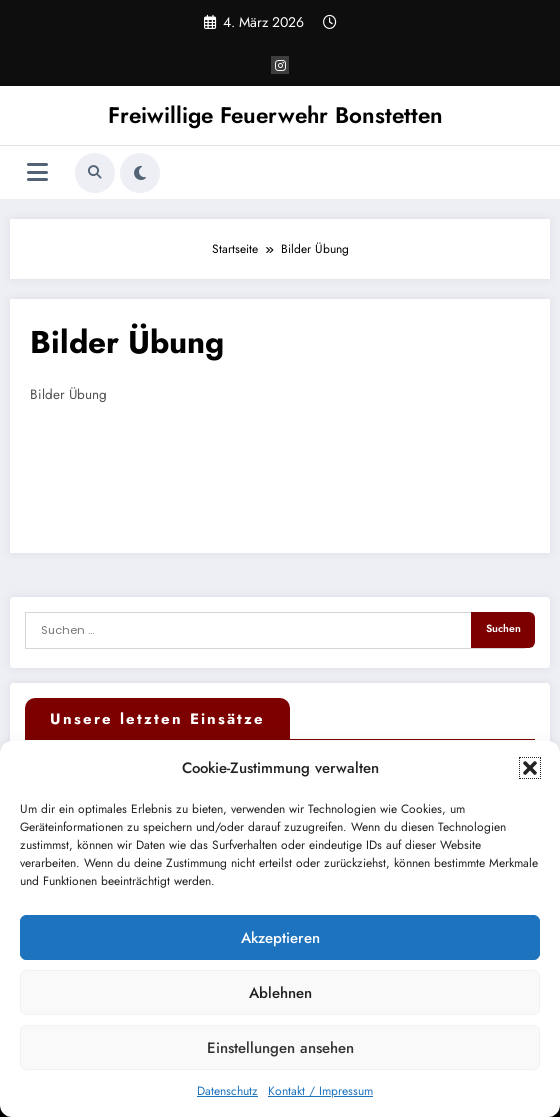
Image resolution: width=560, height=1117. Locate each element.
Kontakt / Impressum (320, 1091)
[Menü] (37, 172)
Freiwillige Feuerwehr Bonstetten (275, 115)
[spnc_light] (140, 173)
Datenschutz (227, 1091)
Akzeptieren (280, 938)
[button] (530, 768)
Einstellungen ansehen (280, 1048)
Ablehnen (280, 993)
